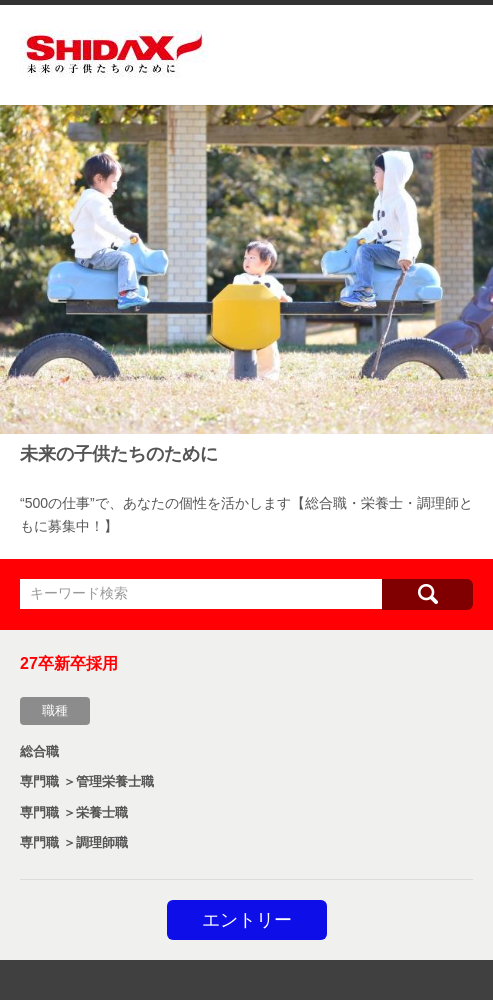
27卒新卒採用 (69, 663)
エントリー (247, 920)
